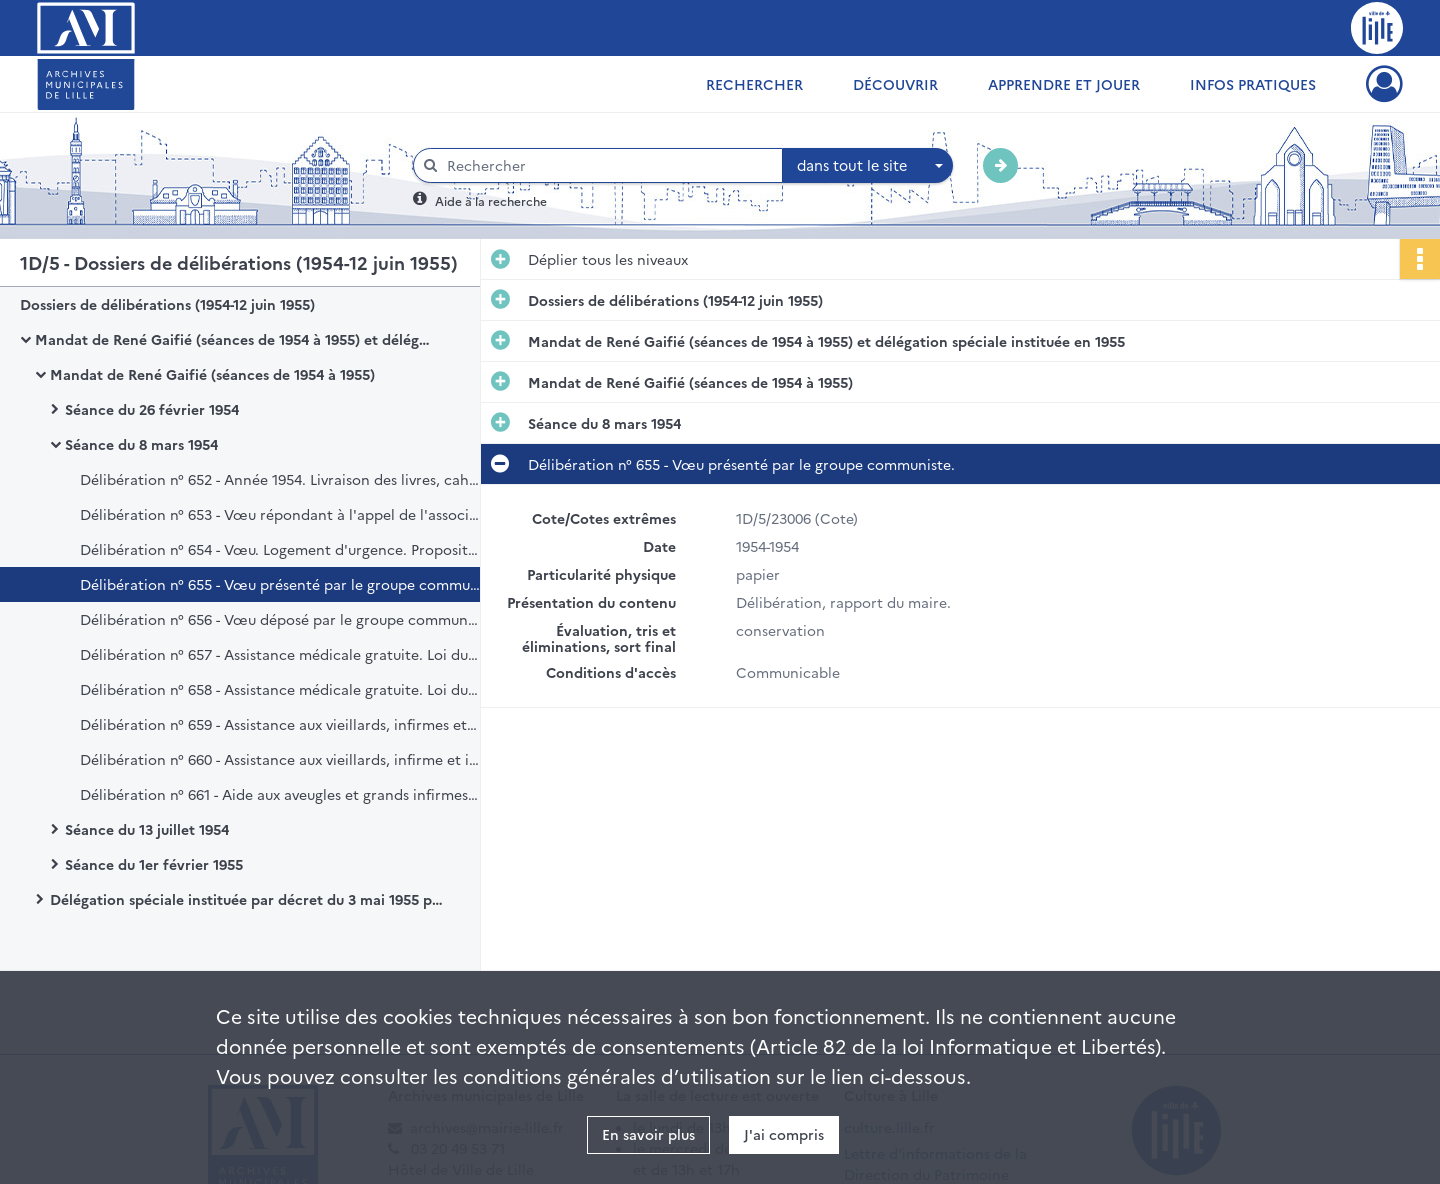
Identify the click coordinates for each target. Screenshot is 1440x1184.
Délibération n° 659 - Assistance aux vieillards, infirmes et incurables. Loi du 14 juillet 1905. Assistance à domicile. (280, 724)
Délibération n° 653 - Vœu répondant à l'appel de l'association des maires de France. (280, 514)
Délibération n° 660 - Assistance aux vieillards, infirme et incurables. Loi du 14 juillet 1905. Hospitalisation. (280, 759)
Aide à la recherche (491, 200)
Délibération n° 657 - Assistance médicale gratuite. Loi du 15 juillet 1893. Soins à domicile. (280, 654)
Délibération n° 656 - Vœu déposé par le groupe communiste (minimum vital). (280, 619)
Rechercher (754, 84)
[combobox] (868, 166)
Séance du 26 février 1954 (152, 409)
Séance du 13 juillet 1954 (147, 829)
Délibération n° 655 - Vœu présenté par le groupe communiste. (280, 584)
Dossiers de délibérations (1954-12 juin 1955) (167, 304)
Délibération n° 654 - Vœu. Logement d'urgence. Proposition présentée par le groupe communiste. (280, 549)
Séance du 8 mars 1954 (141, 444)
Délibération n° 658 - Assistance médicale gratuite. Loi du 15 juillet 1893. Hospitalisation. (280, 689)
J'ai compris (784, 1134)
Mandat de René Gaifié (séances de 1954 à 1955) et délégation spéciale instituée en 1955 (235, 339)
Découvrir (895, 84)
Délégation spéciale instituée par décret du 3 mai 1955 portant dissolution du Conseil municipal (250, 899)
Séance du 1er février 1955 (154, 864)
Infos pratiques (1253, 84)
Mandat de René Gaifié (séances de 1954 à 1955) (212, 374)
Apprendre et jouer (1064, 84)
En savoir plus (648, 1134)
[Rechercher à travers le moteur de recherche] (608, 165)
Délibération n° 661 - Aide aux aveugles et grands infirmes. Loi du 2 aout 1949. (280, 794)
